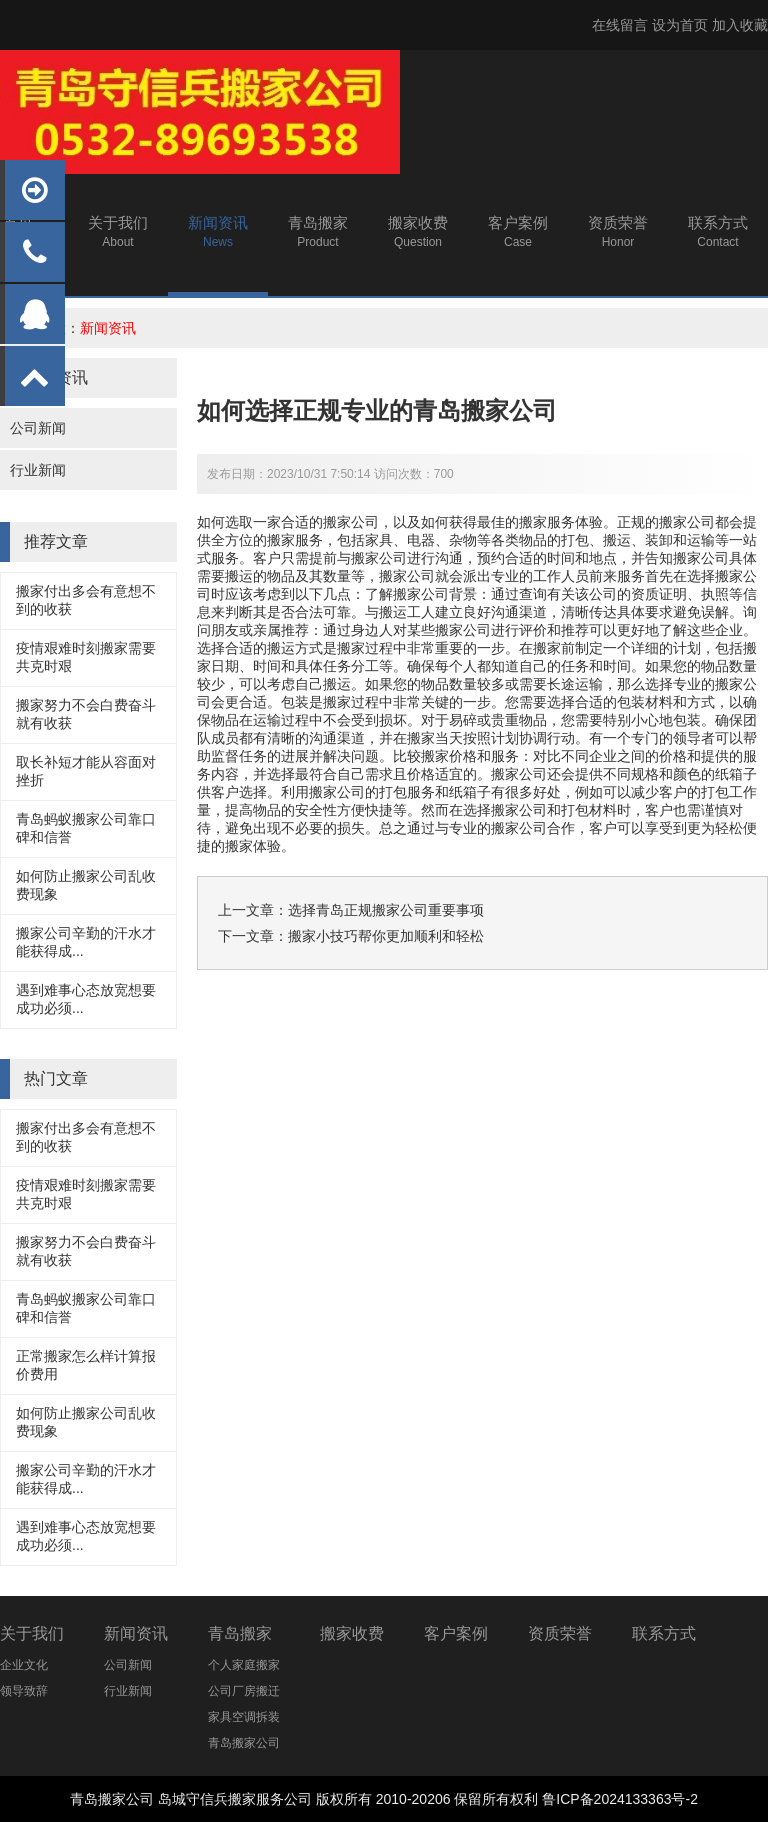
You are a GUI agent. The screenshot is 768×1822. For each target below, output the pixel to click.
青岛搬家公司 (244, 1743)
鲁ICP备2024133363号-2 (620, 1799)
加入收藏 (740, 25)
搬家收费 (352, 1633)
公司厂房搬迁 (244, 1691)
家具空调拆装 (244, 1717)
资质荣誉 (560, 1633)
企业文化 (24, 1665)
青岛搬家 (240, 1633)
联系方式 (664, 1633)
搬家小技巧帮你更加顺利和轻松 (386, 936)
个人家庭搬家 (244, 1665)
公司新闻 (38, 428)
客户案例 (456, 1633)
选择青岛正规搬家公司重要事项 (386, 910)
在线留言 (620, 25)
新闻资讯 (108, 328)
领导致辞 (24, 1691)
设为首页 (680, 25)
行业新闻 (38, 470)
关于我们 (32, 1633)
